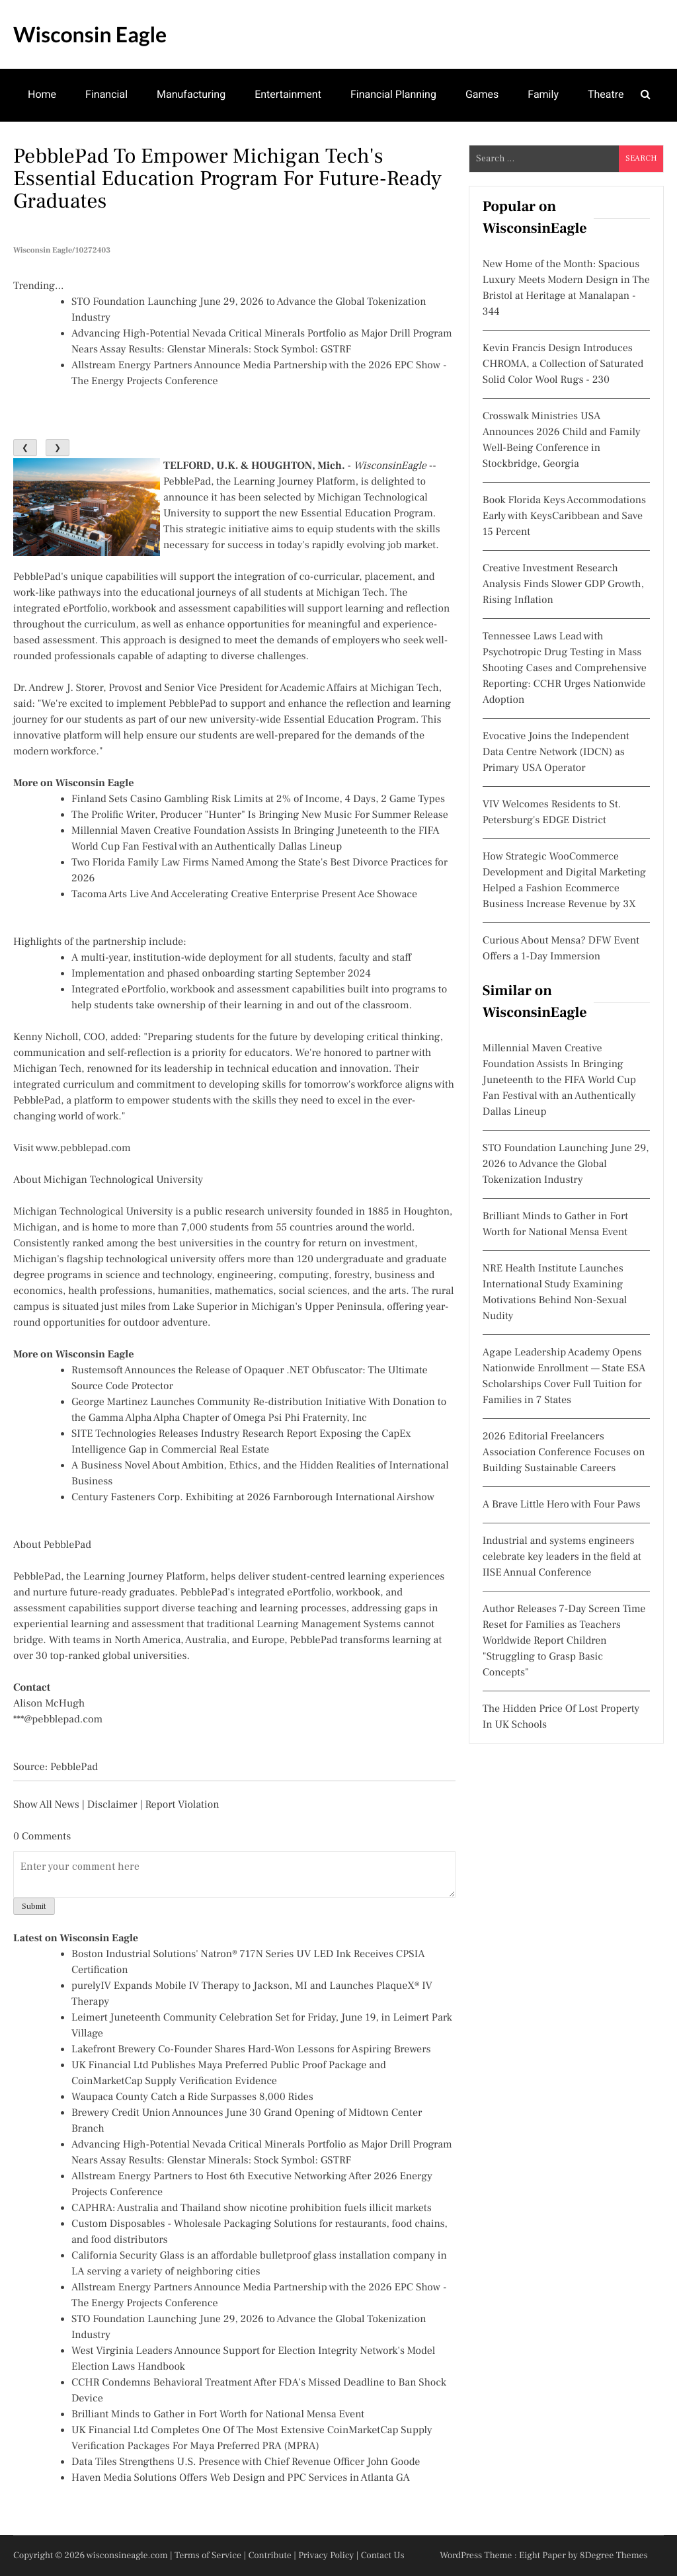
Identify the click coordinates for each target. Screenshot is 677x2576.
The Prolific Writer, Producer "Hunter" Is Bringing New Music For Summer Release (259, 815)
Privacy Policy (326, 2555)
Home (42, 94)
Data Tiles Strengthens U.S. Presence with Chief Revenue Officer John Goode (245, 2462)
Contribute (270, 2555)
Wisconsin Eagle (90, 34)
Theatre (606, 94)
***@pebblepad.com (57, 1719)
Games (481, 94)
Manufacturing (191, 94)
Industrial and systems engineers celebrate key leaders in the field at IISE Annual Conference (562, 1557)
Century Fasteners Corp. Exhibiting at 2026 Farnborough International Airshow (252, 1497)
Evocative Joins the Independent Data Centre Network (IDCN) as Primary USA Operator (556, 752)
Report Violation (182, 1805)
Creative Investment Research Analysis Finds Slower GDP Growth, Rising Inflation (563, 584)
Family (543, 94)
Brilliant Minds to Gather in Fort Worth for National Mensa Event (217, 2414)
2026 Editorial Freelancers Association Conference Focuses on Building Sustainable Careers (564, 1452)
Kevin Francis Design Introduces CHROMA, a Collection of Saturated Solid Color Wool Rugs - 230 (563, 364)
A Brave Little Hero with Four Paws (562, 1504)
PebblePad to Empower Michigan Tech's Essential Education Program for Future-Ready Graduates (227, 178)
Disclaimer (112, 1805)
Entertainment (288, 94)
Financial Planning (393, 94)
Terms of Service (208, 2555)
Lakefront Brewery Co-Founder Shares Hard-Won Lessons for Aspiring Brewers (251, 2049)
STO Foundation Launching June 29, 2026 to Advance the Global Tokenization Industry (566, 1164)
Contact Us (383, 2555)
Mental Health (61, 146)
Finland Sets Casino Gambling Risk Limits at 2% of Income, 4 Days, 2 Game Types (258, 799)
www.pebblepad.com (83, 1148)
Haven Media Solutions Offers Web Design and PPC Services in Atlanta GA (240, 2478)
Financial (106, 94)
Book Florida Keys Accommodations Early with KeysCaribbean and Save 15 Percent (564, 516)
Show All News (46, 1805)
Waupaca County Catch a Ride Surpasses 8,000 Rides (192, 2097)
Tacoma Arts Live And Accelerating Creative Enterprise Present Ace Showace (244, 894)
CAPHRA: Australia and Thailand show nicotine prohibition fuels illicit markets (251, 2208)
